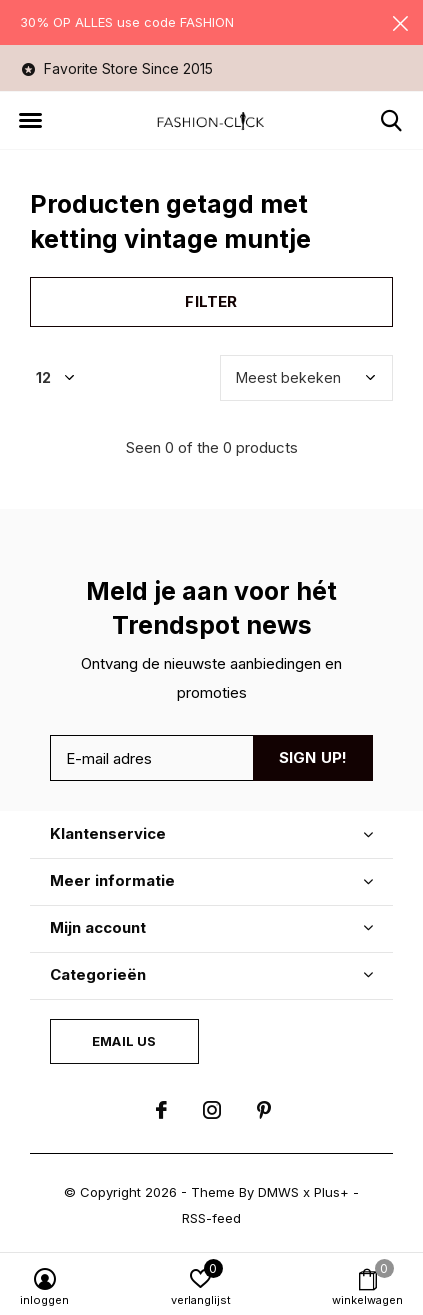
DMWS (278, 1192)
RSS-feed (211, 1218)
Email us (124, 1041)
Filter (211, 301)
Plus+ (331, 1192)
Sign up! (313, 757)
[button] (30, 121)
